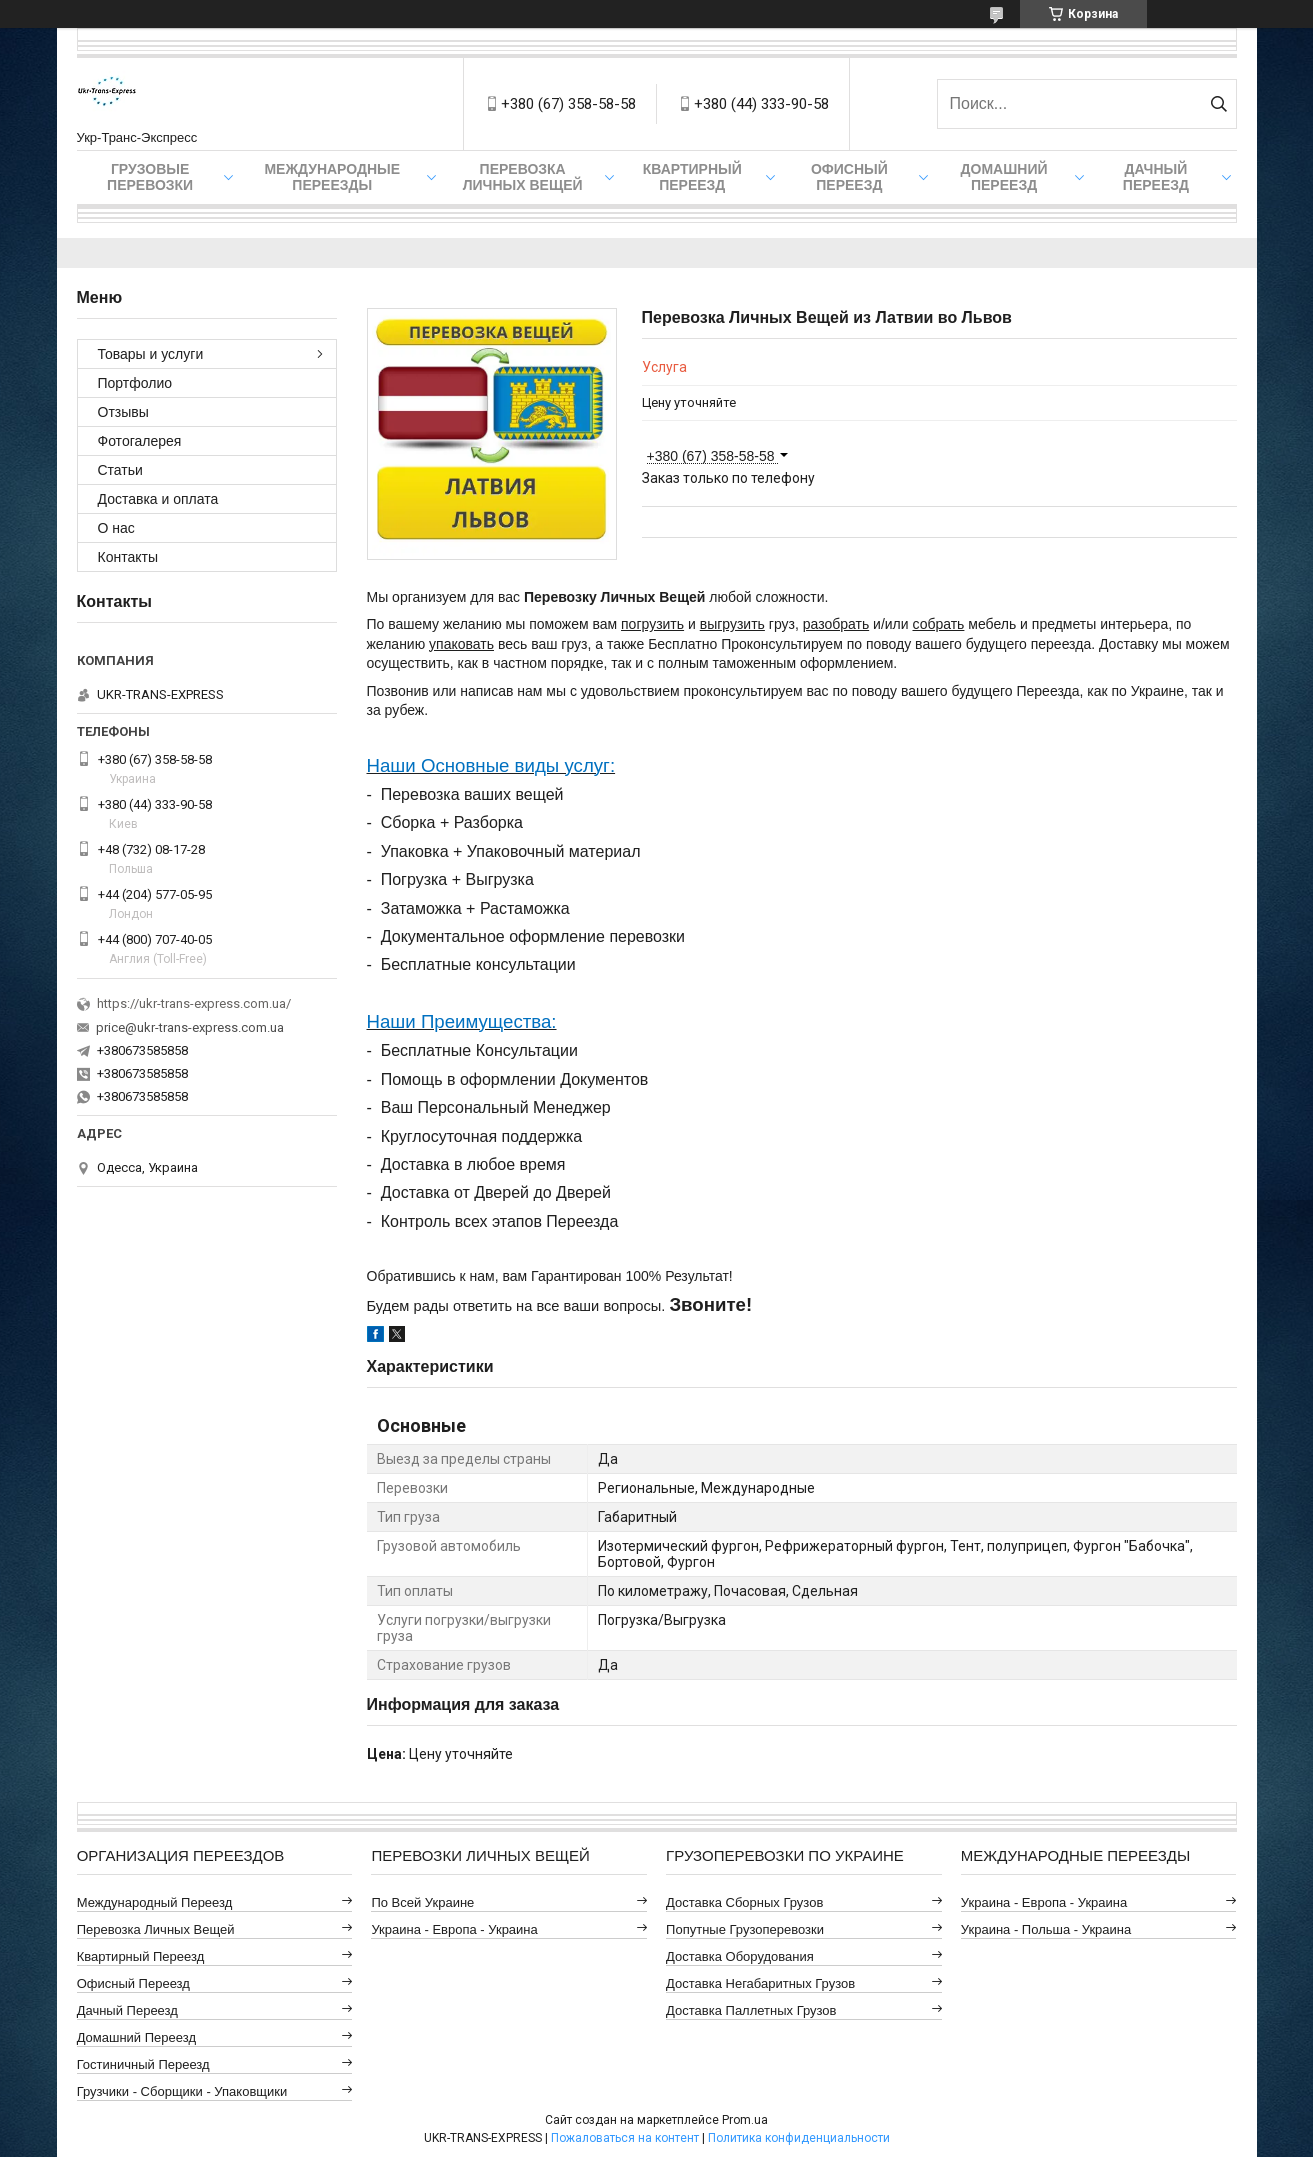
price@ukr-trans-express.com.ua (190, 1027)
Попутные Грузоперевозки (745, 1929)
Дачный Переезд (1156, 177)
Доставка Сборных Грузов (744, 1902)
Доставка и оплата (158, 499)
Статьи (120, 470)
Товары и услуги (151, 354)
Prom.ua (745, 2120)
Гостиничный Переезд (143, 2064)
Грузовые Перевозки (150, 177)
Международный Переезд (155, 1902)
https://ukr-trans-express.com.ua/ (194, 1003)
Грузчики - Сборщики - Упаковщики (182, 2091)
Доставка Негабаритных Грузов (760, 1983)
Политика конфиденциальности (799, 2138)
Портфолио (135, 383)
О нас (116, 528)
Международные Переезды (332, 177)
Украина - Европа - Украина (454, 1929)
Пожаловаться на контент (625, 2138)
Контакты (128, 557)
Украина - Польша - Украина (1046, 1929)
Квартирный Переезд (692, 177)
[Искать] (1219, 104)
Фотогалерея (140, 441)
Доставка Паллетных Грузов (751, 2010)
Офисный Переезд (849, 177)
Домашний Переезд (1004, 177)
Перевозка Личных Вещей (523, 177)
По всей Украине (422, 1902)
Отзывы (123, 412)
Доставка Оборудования (740, 1956)
